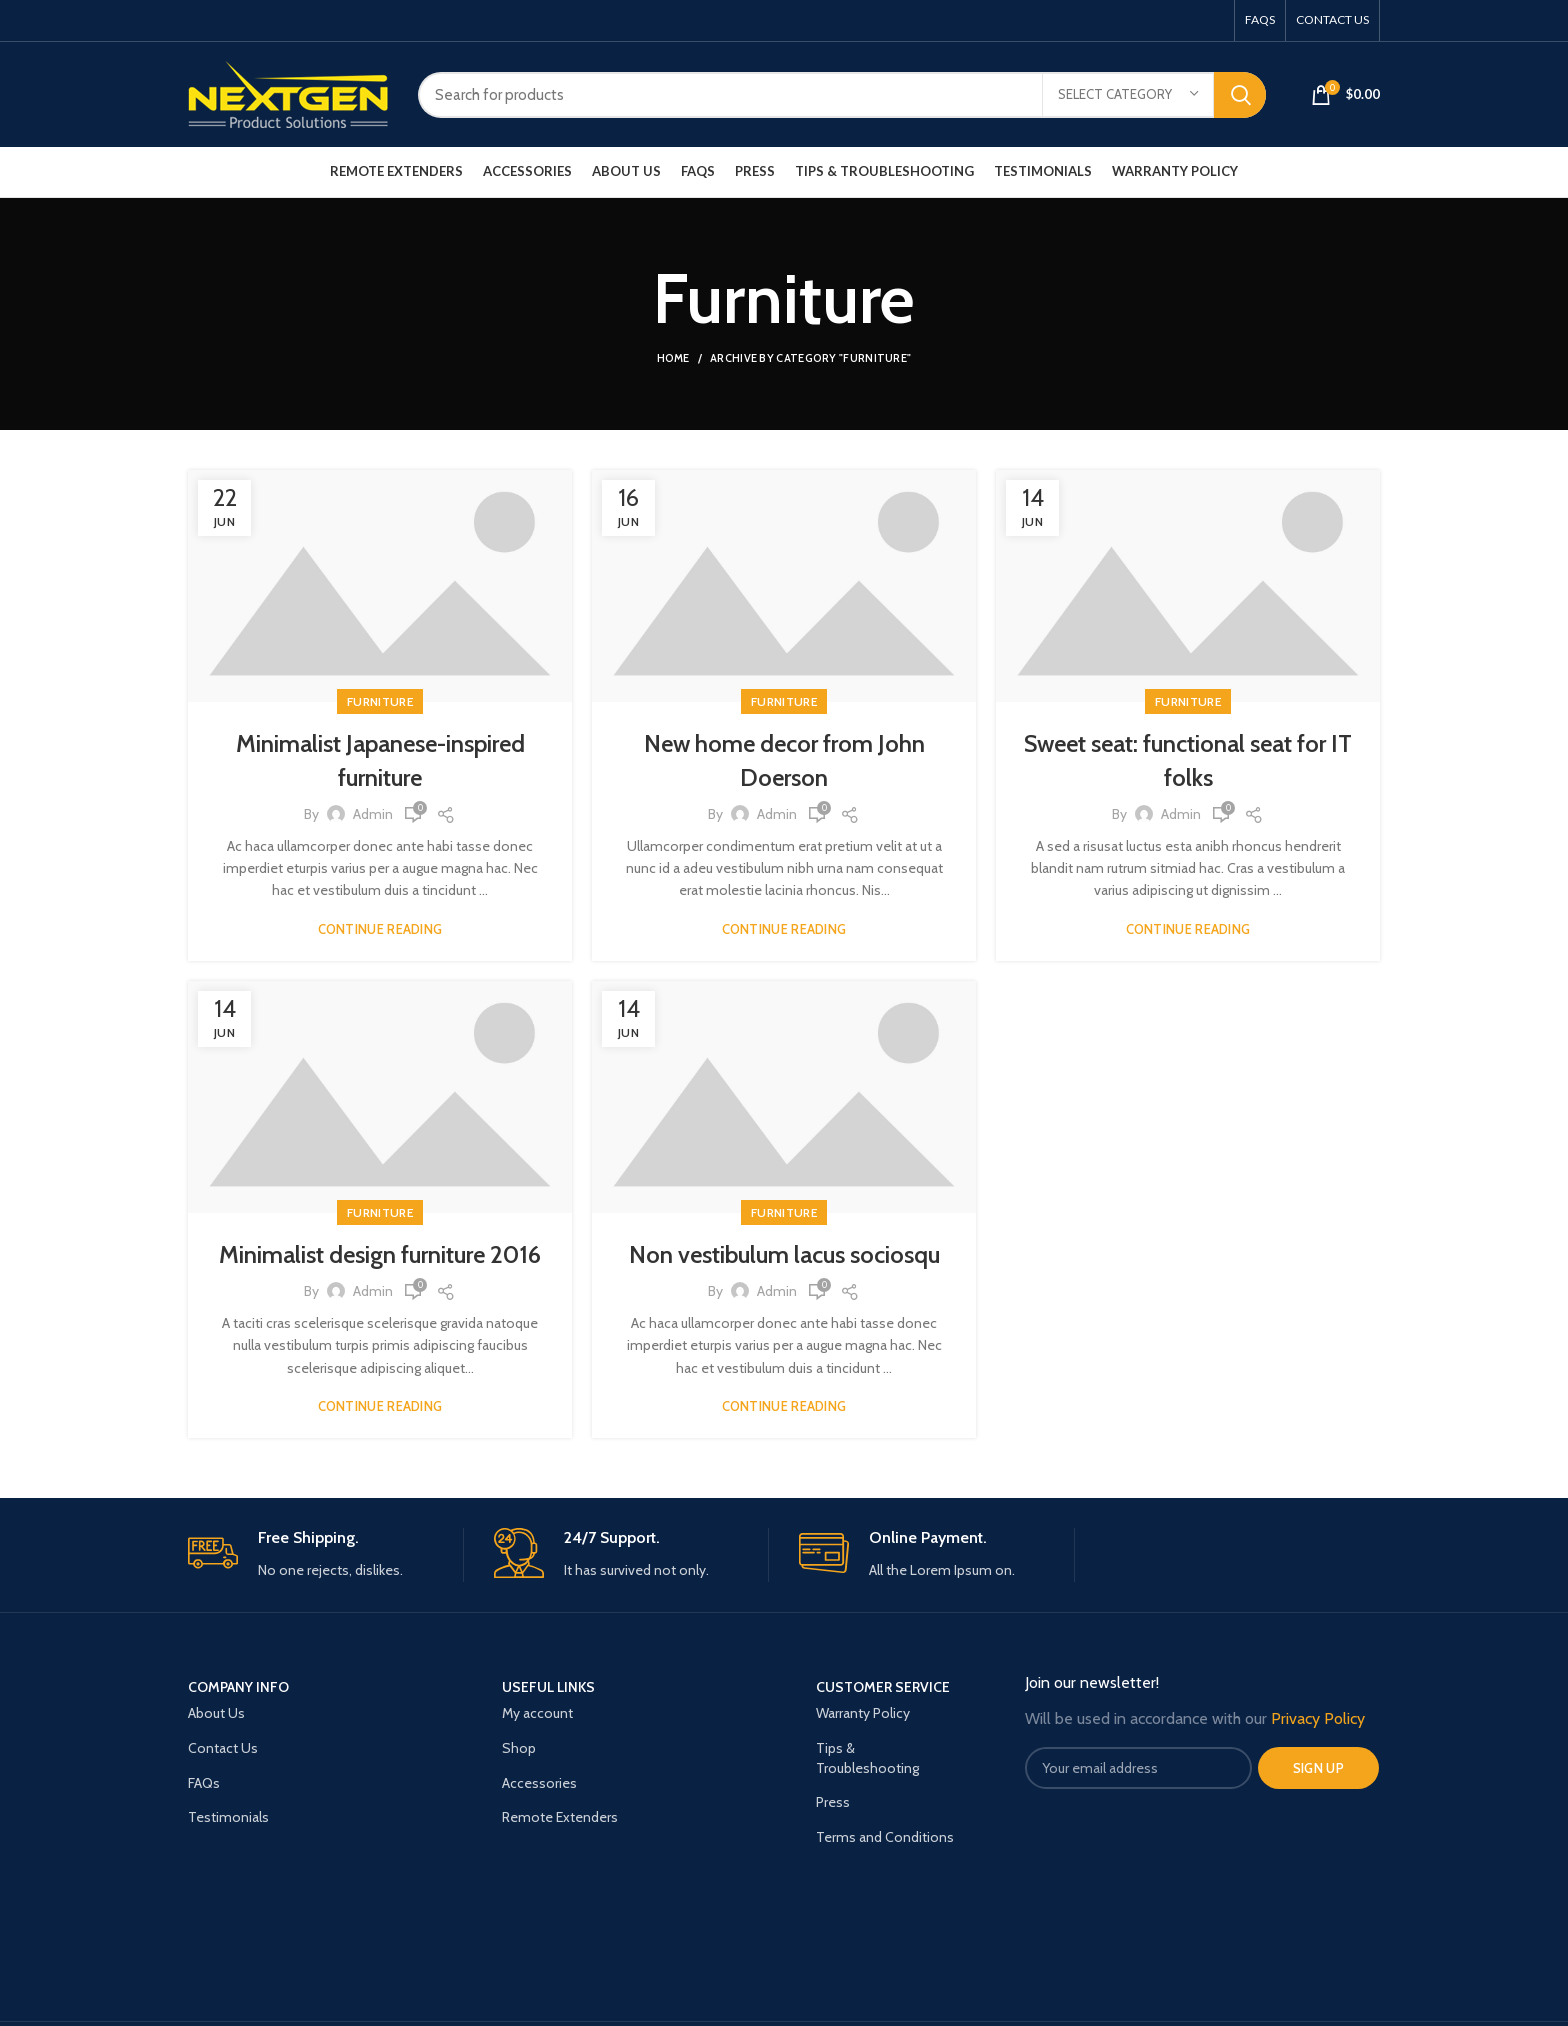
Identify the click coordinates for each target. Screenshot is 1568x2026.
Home (673, 358)
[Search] (842, 95)
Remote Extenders (560, 1817)
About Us (216, 1713)
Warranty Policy (863, 1713)
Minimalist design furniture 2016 (380, 1254)
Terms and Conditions (885, 1837)
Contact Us (223, 1748)
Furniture (380, 701)
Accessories (539, 1783)
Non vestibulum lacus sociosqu (784, 1254)
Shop (519, 1748)
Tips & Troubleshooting (867, 1758)
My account (537, 1713)
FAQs (204, 1783)
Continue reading (380, 929)
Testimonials (228, 1817)
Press (833, 1802)
